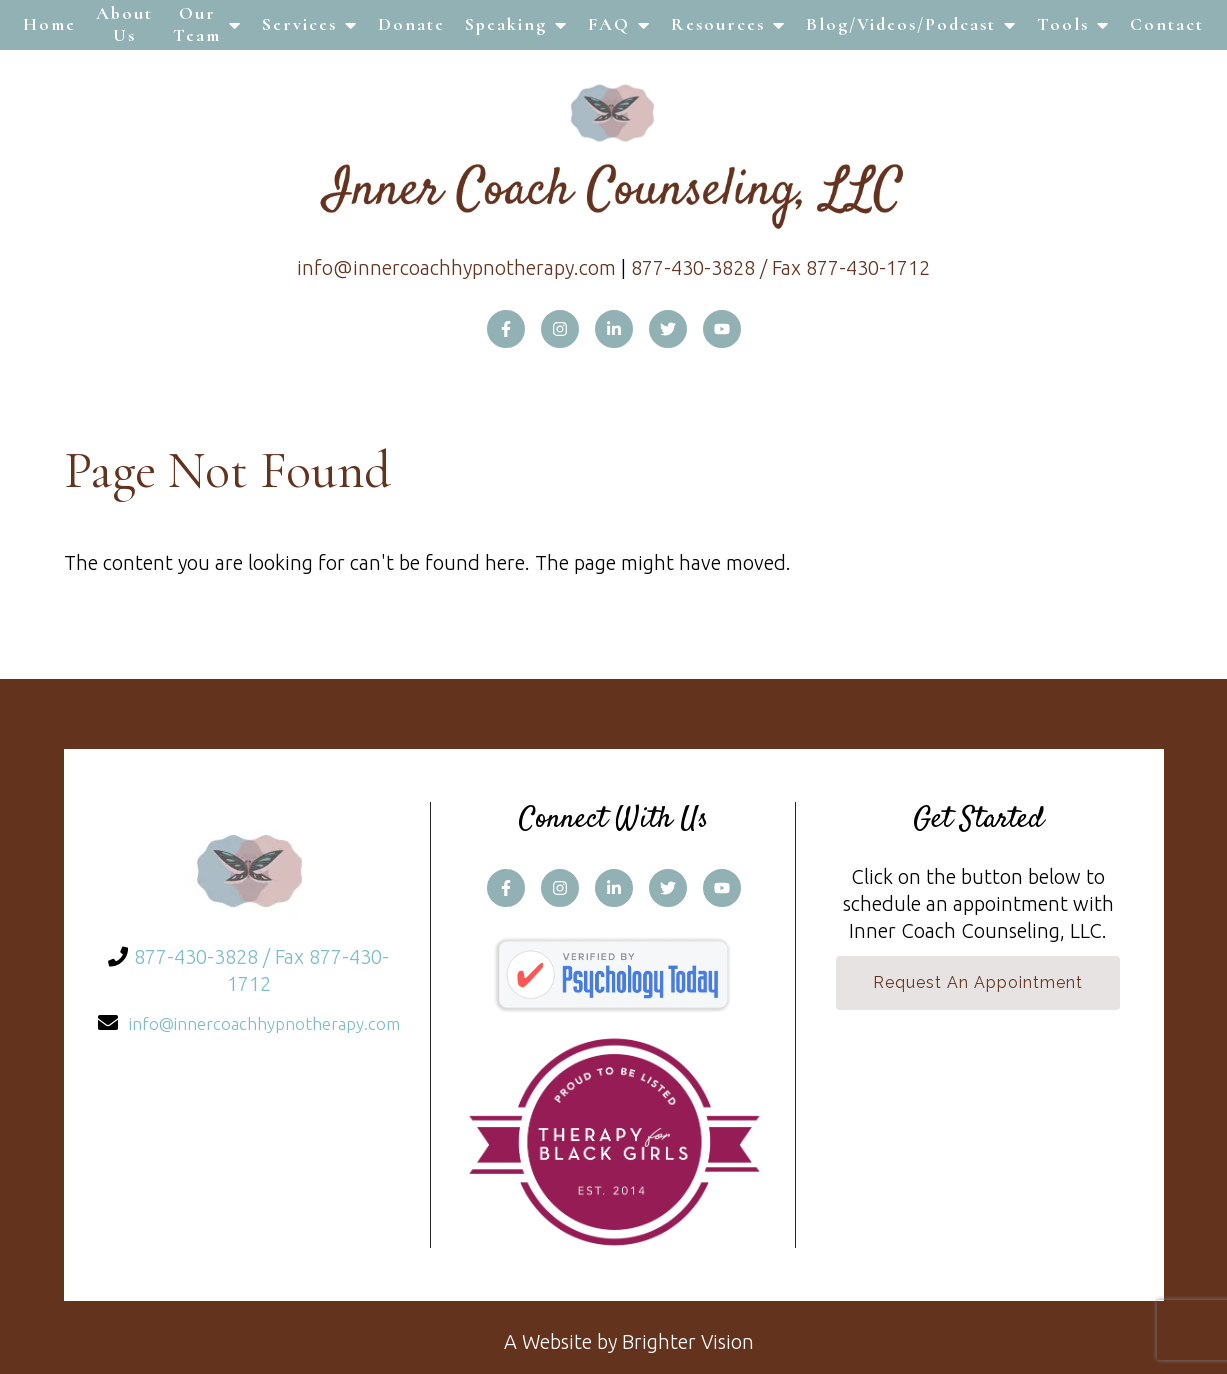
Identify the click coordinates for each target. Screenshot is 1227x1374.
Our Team (197, 24)
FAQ (609, 24)
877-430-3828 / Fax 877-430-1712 (780, 267)
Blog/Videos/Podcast (901, 24)
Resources (718, 24)
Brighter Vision (688, 1341)
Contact (1167, 24)
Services (299, 24)
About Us (124, 24)
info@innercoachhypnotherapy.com (456, 267)
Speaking (506, 24)
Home (49, 24)
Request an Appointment (978, 982)
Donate (411, 24)
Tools (1063, 24)
